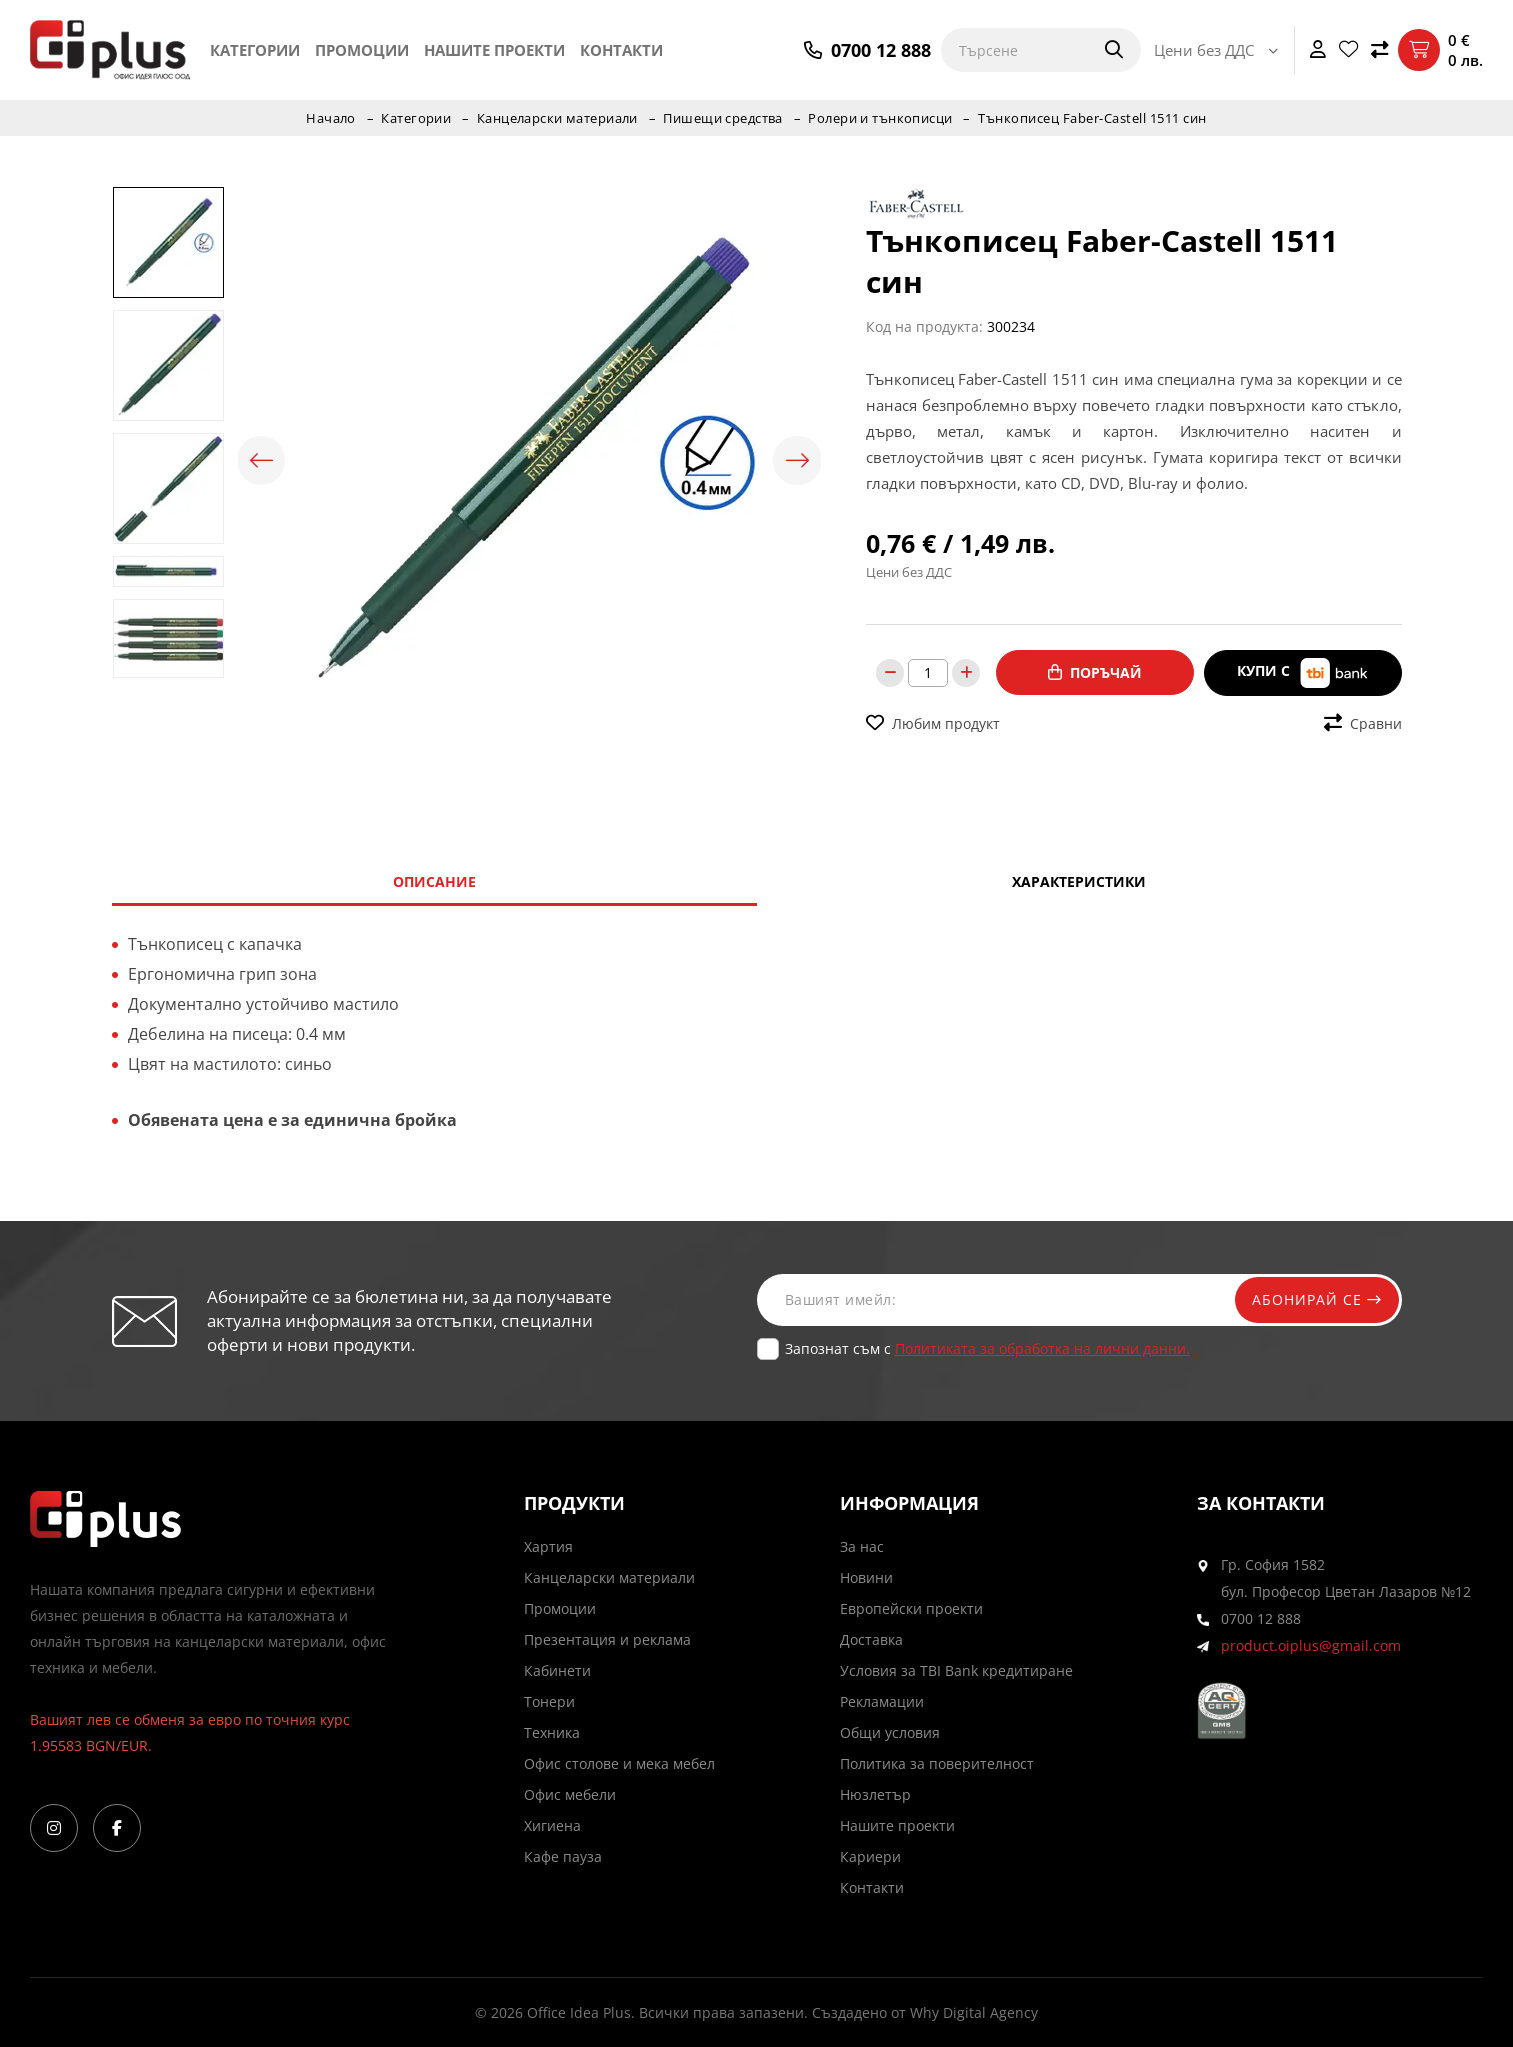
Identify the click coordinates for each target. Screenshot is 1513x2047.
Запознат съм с (987, 1348)
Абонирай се (1314, 1299)
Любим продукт (933, 722)
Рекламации (882, 1701)
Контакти (621, 50)
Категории (255, 50)
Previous (263, 461)
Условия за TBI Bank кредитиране (956, 1670)
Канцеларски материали (557, 118)
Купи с (1303, 672)
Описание (434, 881)
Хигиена (552, 1825)
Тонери (549, 1701)
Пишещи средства (724, 118)
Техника (552, 1732)
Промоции (362, 50)
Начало (329, 118)
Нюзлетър (875, 1794)
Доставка (871, 1639)
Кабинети (557, 1670)
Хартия (548, 1546)
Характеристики (1079, 881)
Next (796, 461)
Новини (866, 1577)
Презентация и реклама (607, 1639)
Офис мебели (570, 1794)
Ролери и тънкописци (883, 118)
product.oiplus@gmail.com (1311, 1645)
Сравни (1363, 722)
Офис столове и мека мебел (619, 1763)
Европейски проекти (911, 1608)
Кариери (870, 1856)
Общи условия (890, 1732)
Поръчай (1095, 672)
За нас (862, 1546)
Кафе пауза (563, 1856)
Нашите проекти (494, 50)
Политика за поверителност (937, 1763)
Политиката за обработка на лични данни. (1042, 1348)
